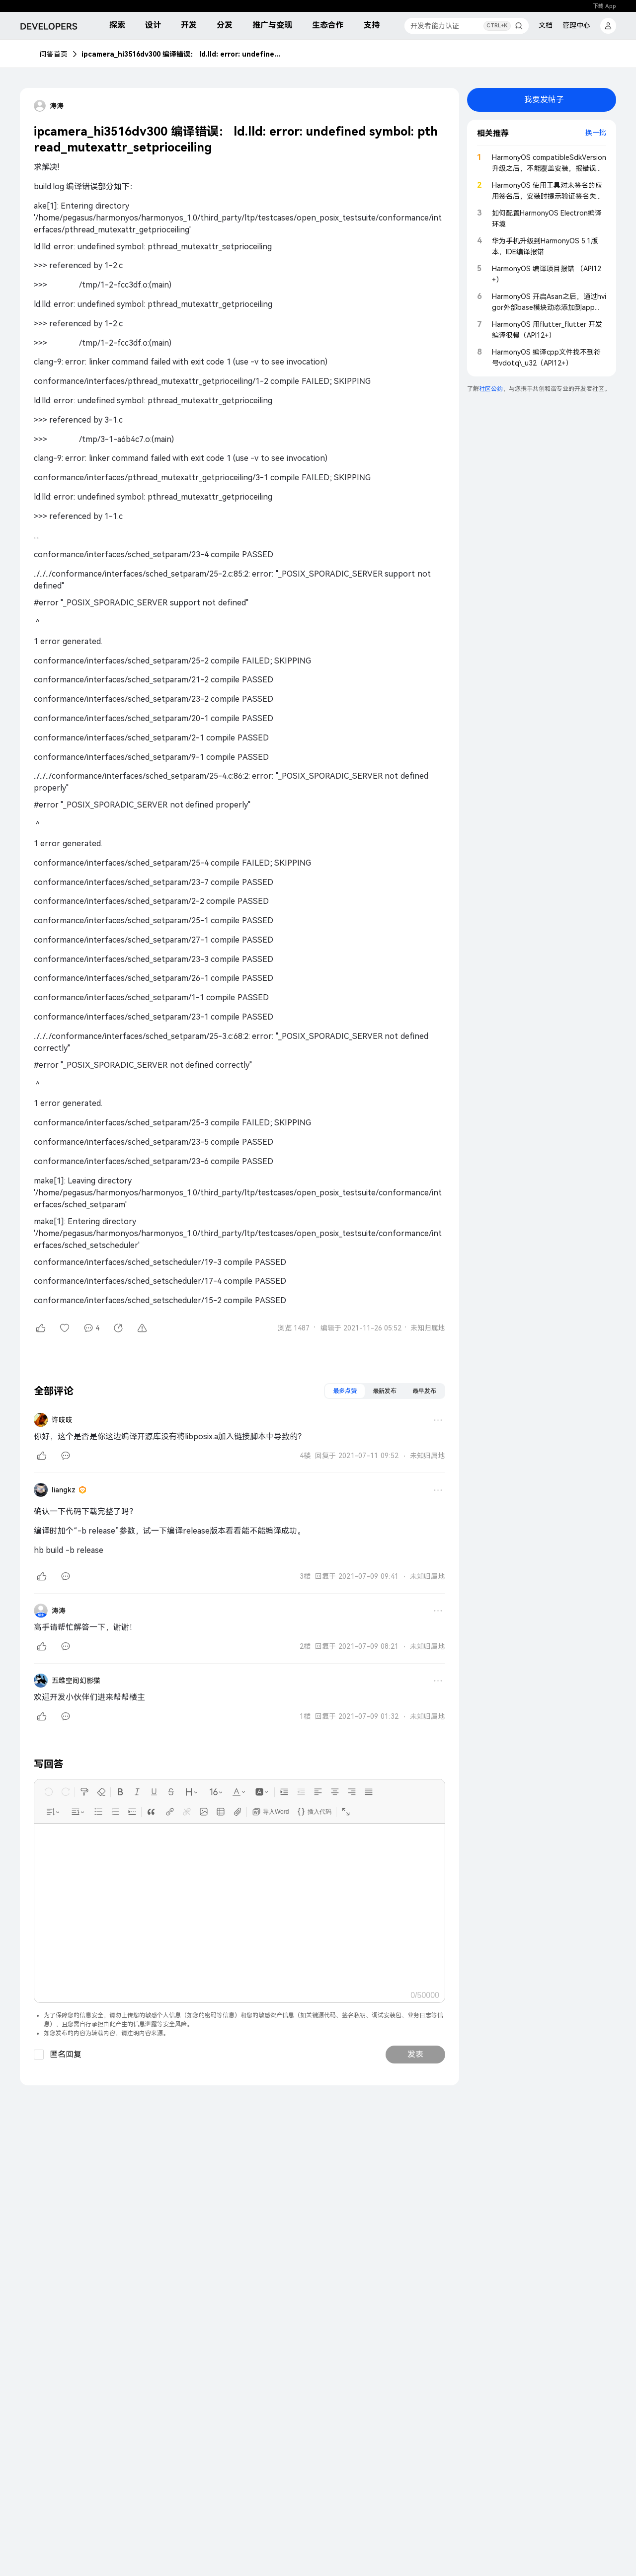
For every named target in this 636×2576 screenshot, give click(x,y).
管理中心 (576, 25)
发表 (415, 2054)
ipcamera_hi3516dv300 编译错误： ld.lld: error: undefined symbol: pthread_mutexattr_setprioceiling (180, 54)
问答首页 (54, 54)
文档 (546, 25)
